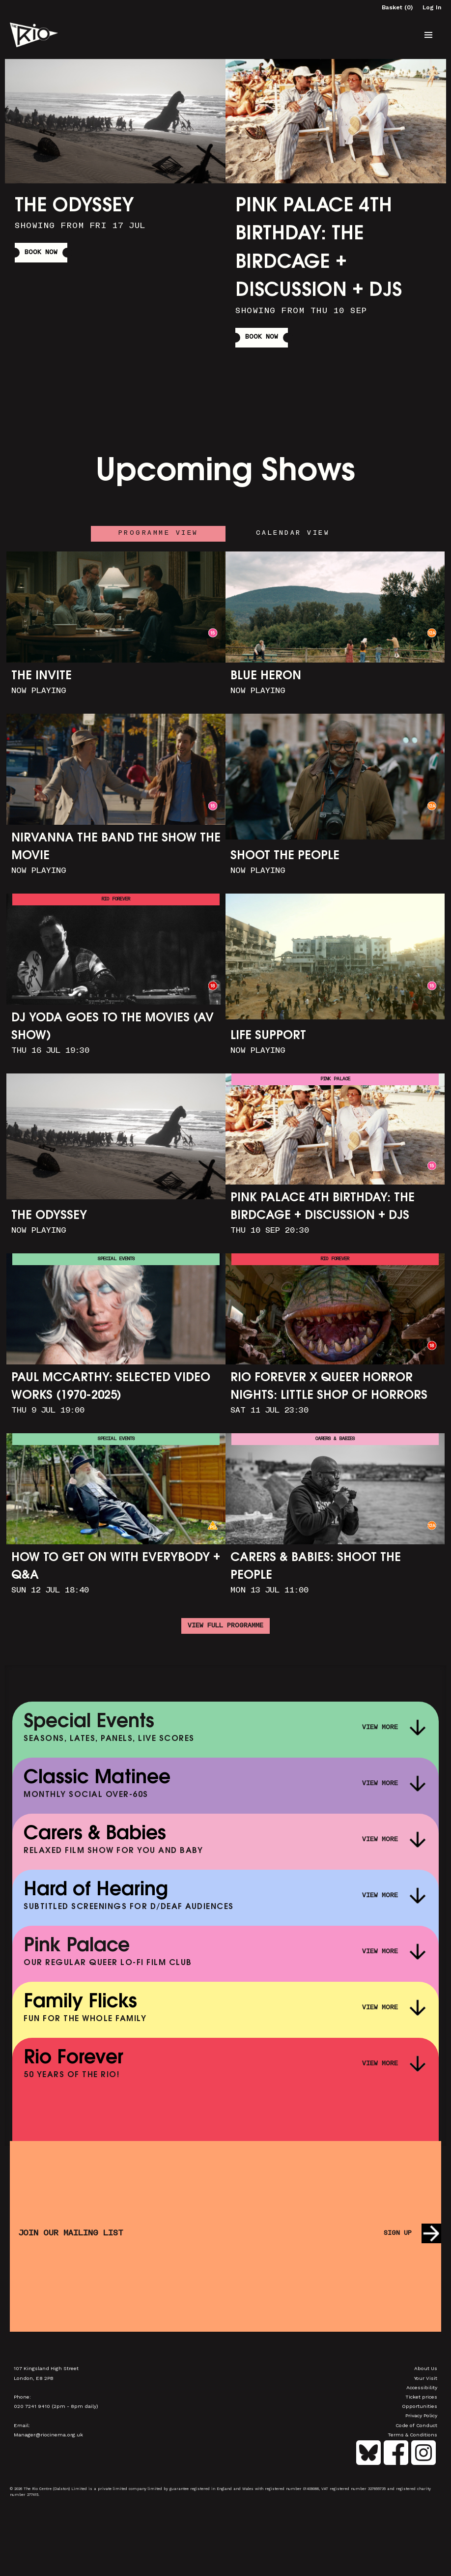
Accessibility (421, 2387)
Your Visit (425, 2378)
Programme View (158, 533)
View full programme (225, 1626)
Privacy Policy (421, 2415)
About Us (425, 2368)
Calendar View (293, 533)
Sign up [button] (398, 2233)
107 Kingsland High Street (46, 2368)
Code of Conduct (416, 2425)
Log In (432, 7)
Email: (22, 2425)
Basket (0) (397, 7)
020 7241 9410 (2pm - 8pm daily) (56, 2406)
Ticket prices (421, 2397)
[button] (428, 35)
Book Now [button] (41, 253)
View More (380, 1728)
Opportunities (419, 2406)
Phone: (22, 2397)
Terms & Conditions (412, 2434)
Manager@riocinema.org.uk (48, 2434)
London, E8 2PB (34, 2378)
